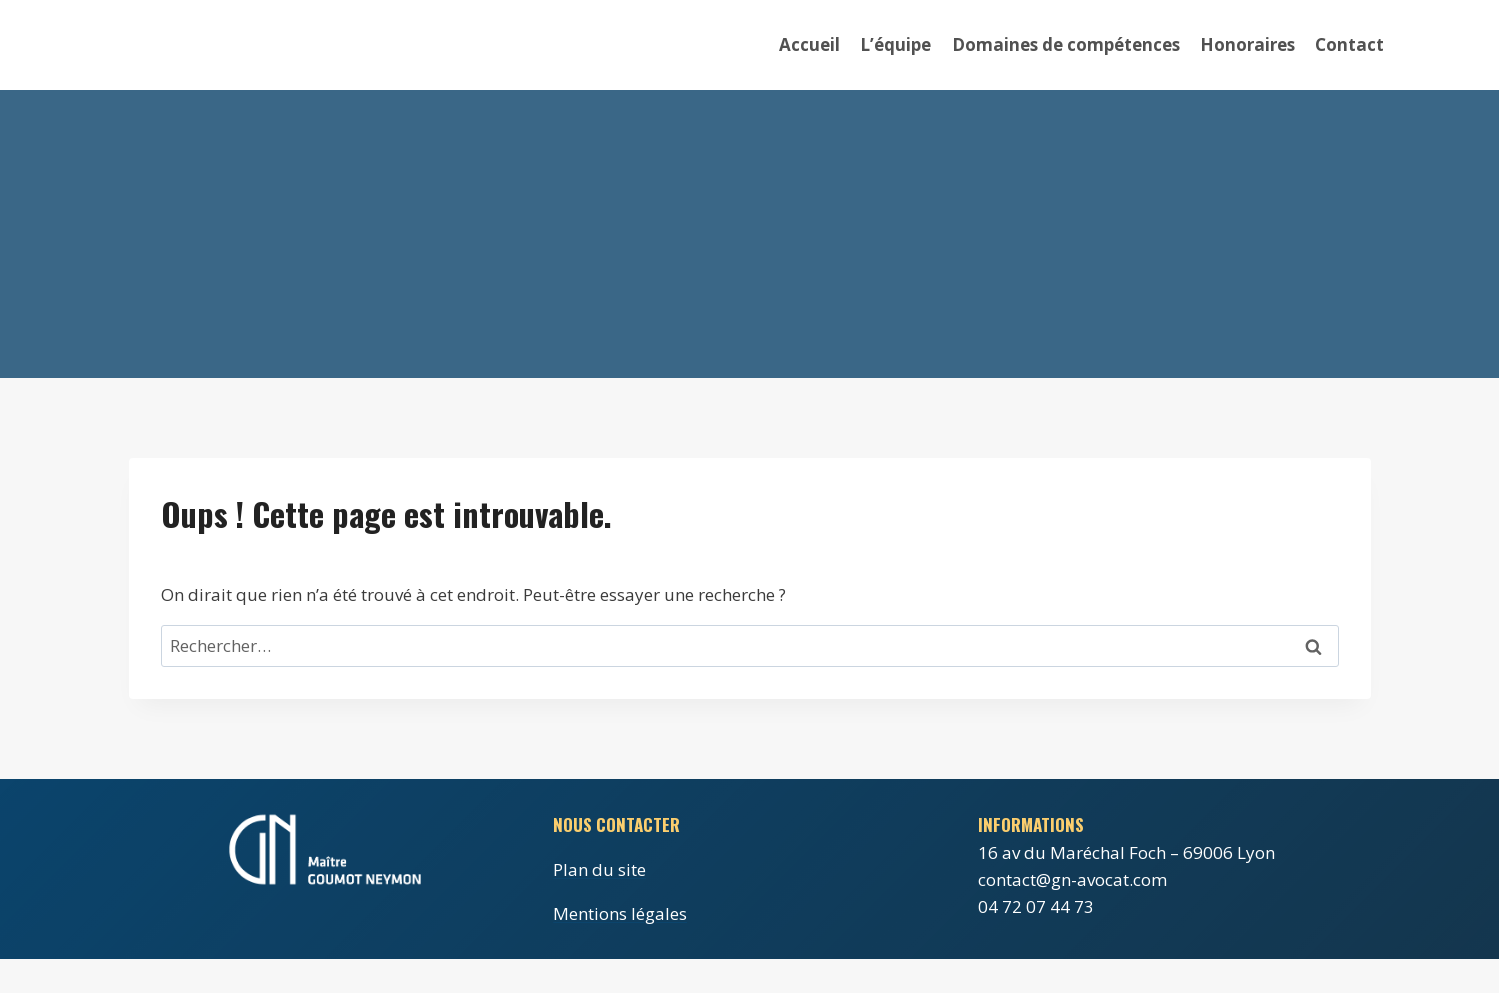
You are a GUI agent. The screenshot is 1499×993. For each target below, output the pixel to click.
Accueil (809, 44)
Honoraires (1247, 44)
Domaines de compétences (1066, 44)
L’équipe (895, 44)
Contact (1349, 44)
